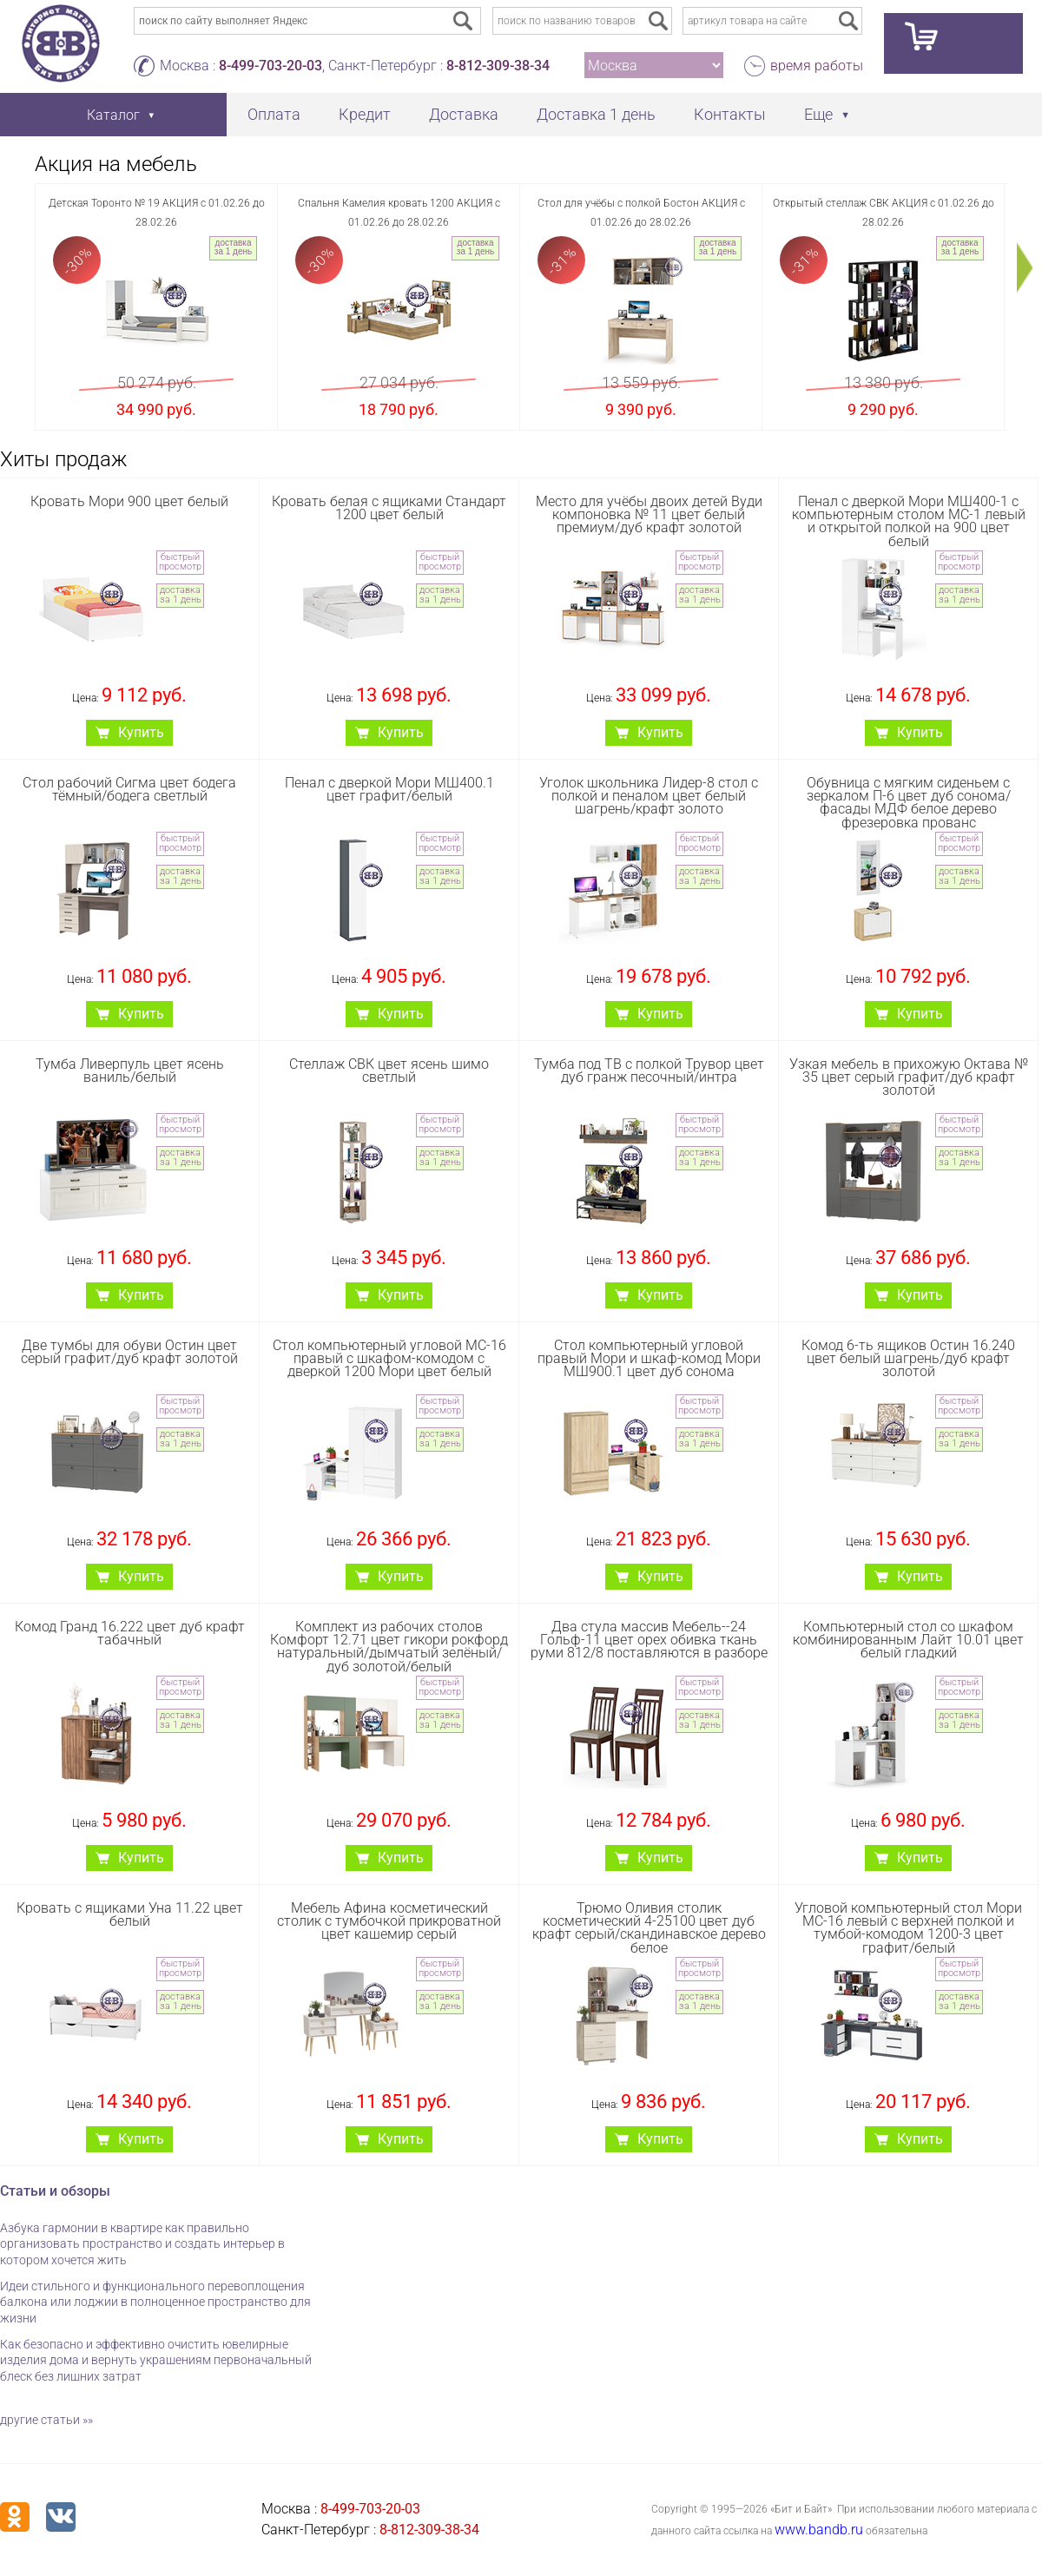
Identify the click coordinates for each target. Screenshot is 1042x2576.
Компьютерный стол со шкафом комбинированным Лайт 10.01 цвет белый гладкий (908, 1639)
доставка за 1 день (233, 247)
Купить (141, 732)
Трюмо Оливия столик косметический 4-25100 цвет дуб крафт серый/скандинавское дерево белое (649, 1928)
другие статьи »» (46, 2420)
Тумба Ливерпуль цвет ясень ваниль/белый (130, 1070)
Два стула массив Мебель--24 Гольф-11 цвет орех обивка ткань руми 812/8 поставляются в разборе (649, 1639)
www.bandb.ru (819, 2529)
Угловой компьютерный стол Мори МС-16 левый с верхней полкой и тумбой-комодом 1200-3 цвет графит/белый (908, 1928)
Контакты (730, 114)
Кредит (365, 114)
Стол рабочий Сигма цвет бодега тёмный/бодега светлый (129, 789)
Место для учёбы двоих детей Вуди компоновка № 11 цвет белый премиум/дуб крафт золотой (649, 514)
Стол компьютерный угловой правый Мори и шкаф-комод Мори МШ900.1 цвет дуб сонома (649, 1358)
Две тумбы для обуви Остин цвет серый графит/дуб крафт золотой (129, 1352)
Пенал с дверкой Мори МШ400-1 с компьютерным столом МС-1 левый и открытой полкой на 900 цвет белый (909, 521)
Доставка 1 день (596, 114)
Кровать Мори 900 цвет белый (129, 501)
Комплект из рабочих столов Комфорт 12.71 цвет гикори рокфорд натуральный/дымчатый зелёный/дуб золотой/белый (389, 1646)
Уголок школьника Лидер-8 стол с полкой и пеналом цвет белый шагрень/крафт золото (648, 795)
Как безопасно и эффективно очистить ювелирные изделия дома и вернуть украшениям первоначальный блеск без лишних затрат (156, 2360)
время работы (816, 65)
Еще (818, 114)
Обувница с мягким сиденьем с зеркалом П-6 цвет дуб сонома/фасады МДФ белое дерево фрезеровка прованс (909, 802)
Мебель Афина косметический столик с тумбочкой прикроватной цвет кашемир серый (389, 1921)
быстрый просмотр (180, 561)
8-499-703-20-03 (270, 65)
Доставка (463, 114)
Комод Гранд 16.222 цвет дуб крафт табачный (130, 1633)
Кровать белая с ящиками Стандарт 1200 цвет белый (389, 508)
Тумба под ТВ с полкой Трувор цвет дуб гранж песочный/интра (649, 1070)
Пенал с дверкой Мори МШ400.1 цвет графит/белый (389, 789)
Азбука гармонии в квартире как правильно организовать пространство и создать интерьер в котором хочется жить (142, 2244)
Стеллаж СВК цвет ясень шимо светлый (389, 1070)
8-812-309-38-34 (498, 65)
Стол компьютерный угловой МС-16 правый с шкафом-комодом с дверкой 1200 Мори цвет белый (389, 1358)
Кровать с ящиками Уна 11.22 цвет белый (129, 1914)
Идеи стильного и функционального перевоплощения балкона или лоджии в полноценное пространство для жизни (155, 2302)
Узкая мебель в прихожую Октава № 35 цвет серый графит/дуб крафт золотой (908, 1077)
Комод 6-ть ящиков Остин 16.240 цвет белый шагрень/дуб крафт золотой (908, 1358)
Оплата (273, 114)
